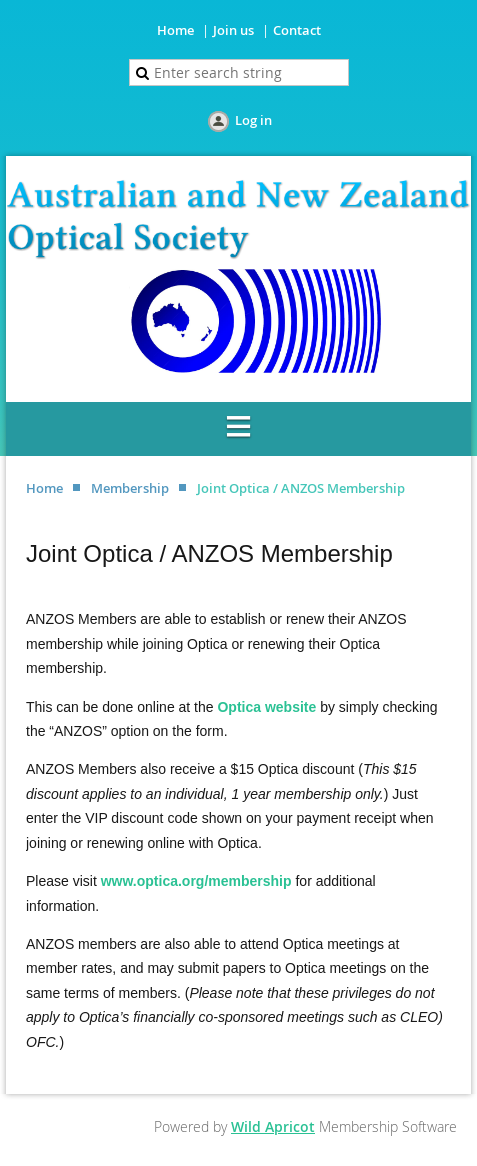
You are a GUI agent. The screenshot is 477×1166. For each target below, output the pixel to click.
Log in (253, 120)
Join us (233, 30)
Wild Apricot (273, 1126)
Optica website (266, 707)
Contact (297, 30)
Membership (130, 488)
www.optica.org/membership (196, 881)
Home (175, 30)
